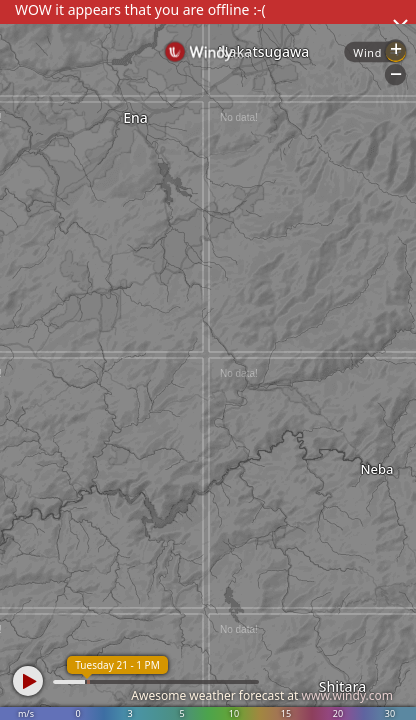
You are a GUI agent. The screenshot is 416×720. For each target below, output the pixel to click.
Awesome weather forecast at (262, 695)
